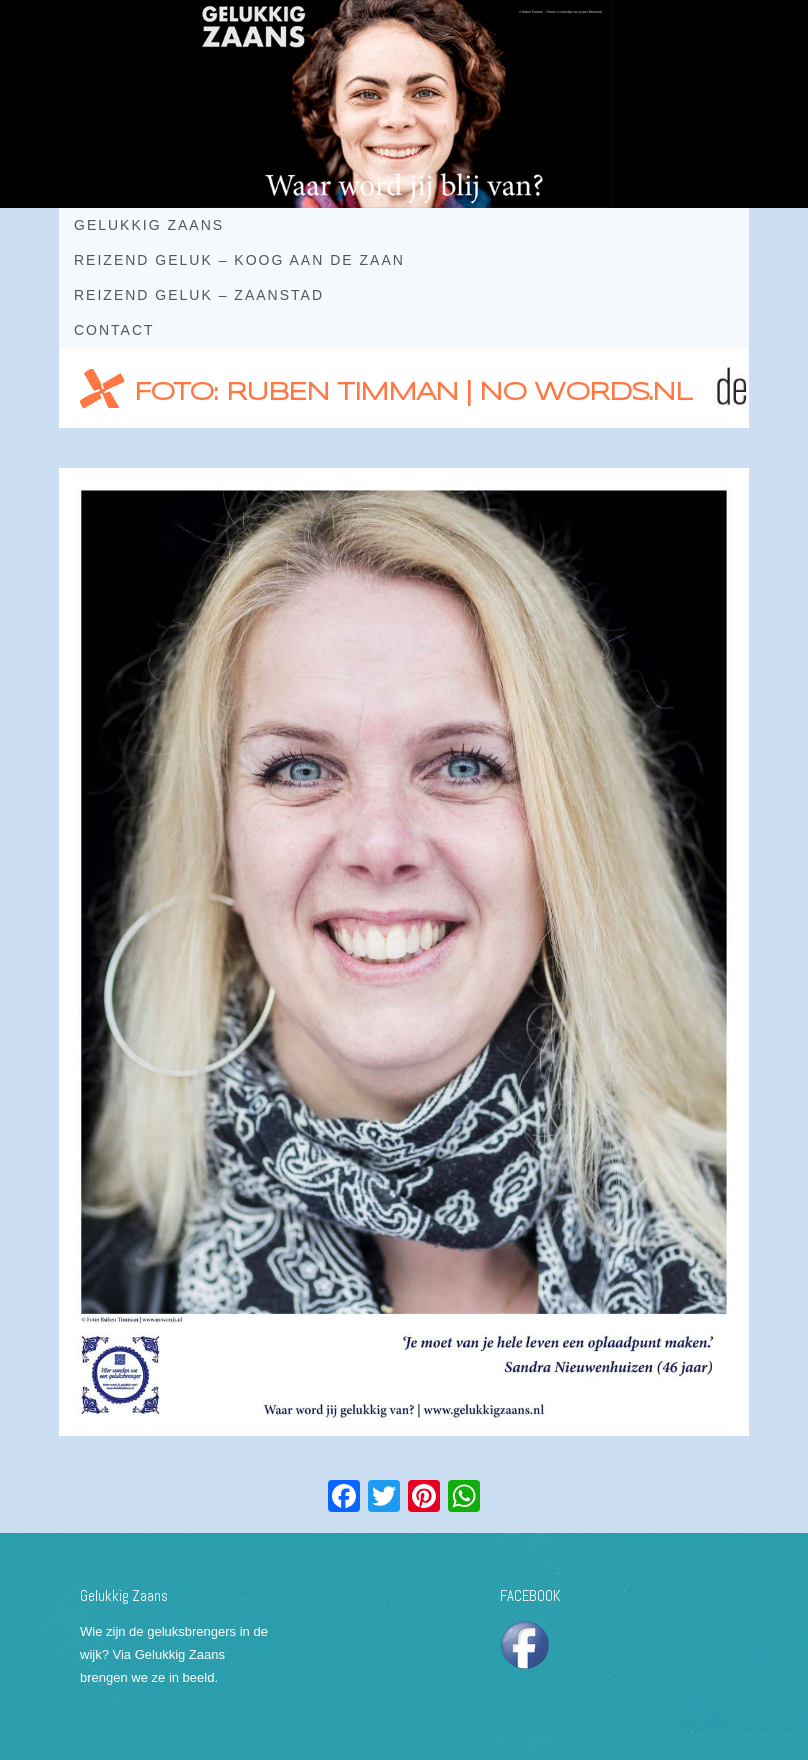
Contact (114, 330)
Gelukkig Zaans (149, 225)
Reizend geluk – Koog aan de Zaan (239, 260)
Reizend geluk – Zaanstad (199, 295)
